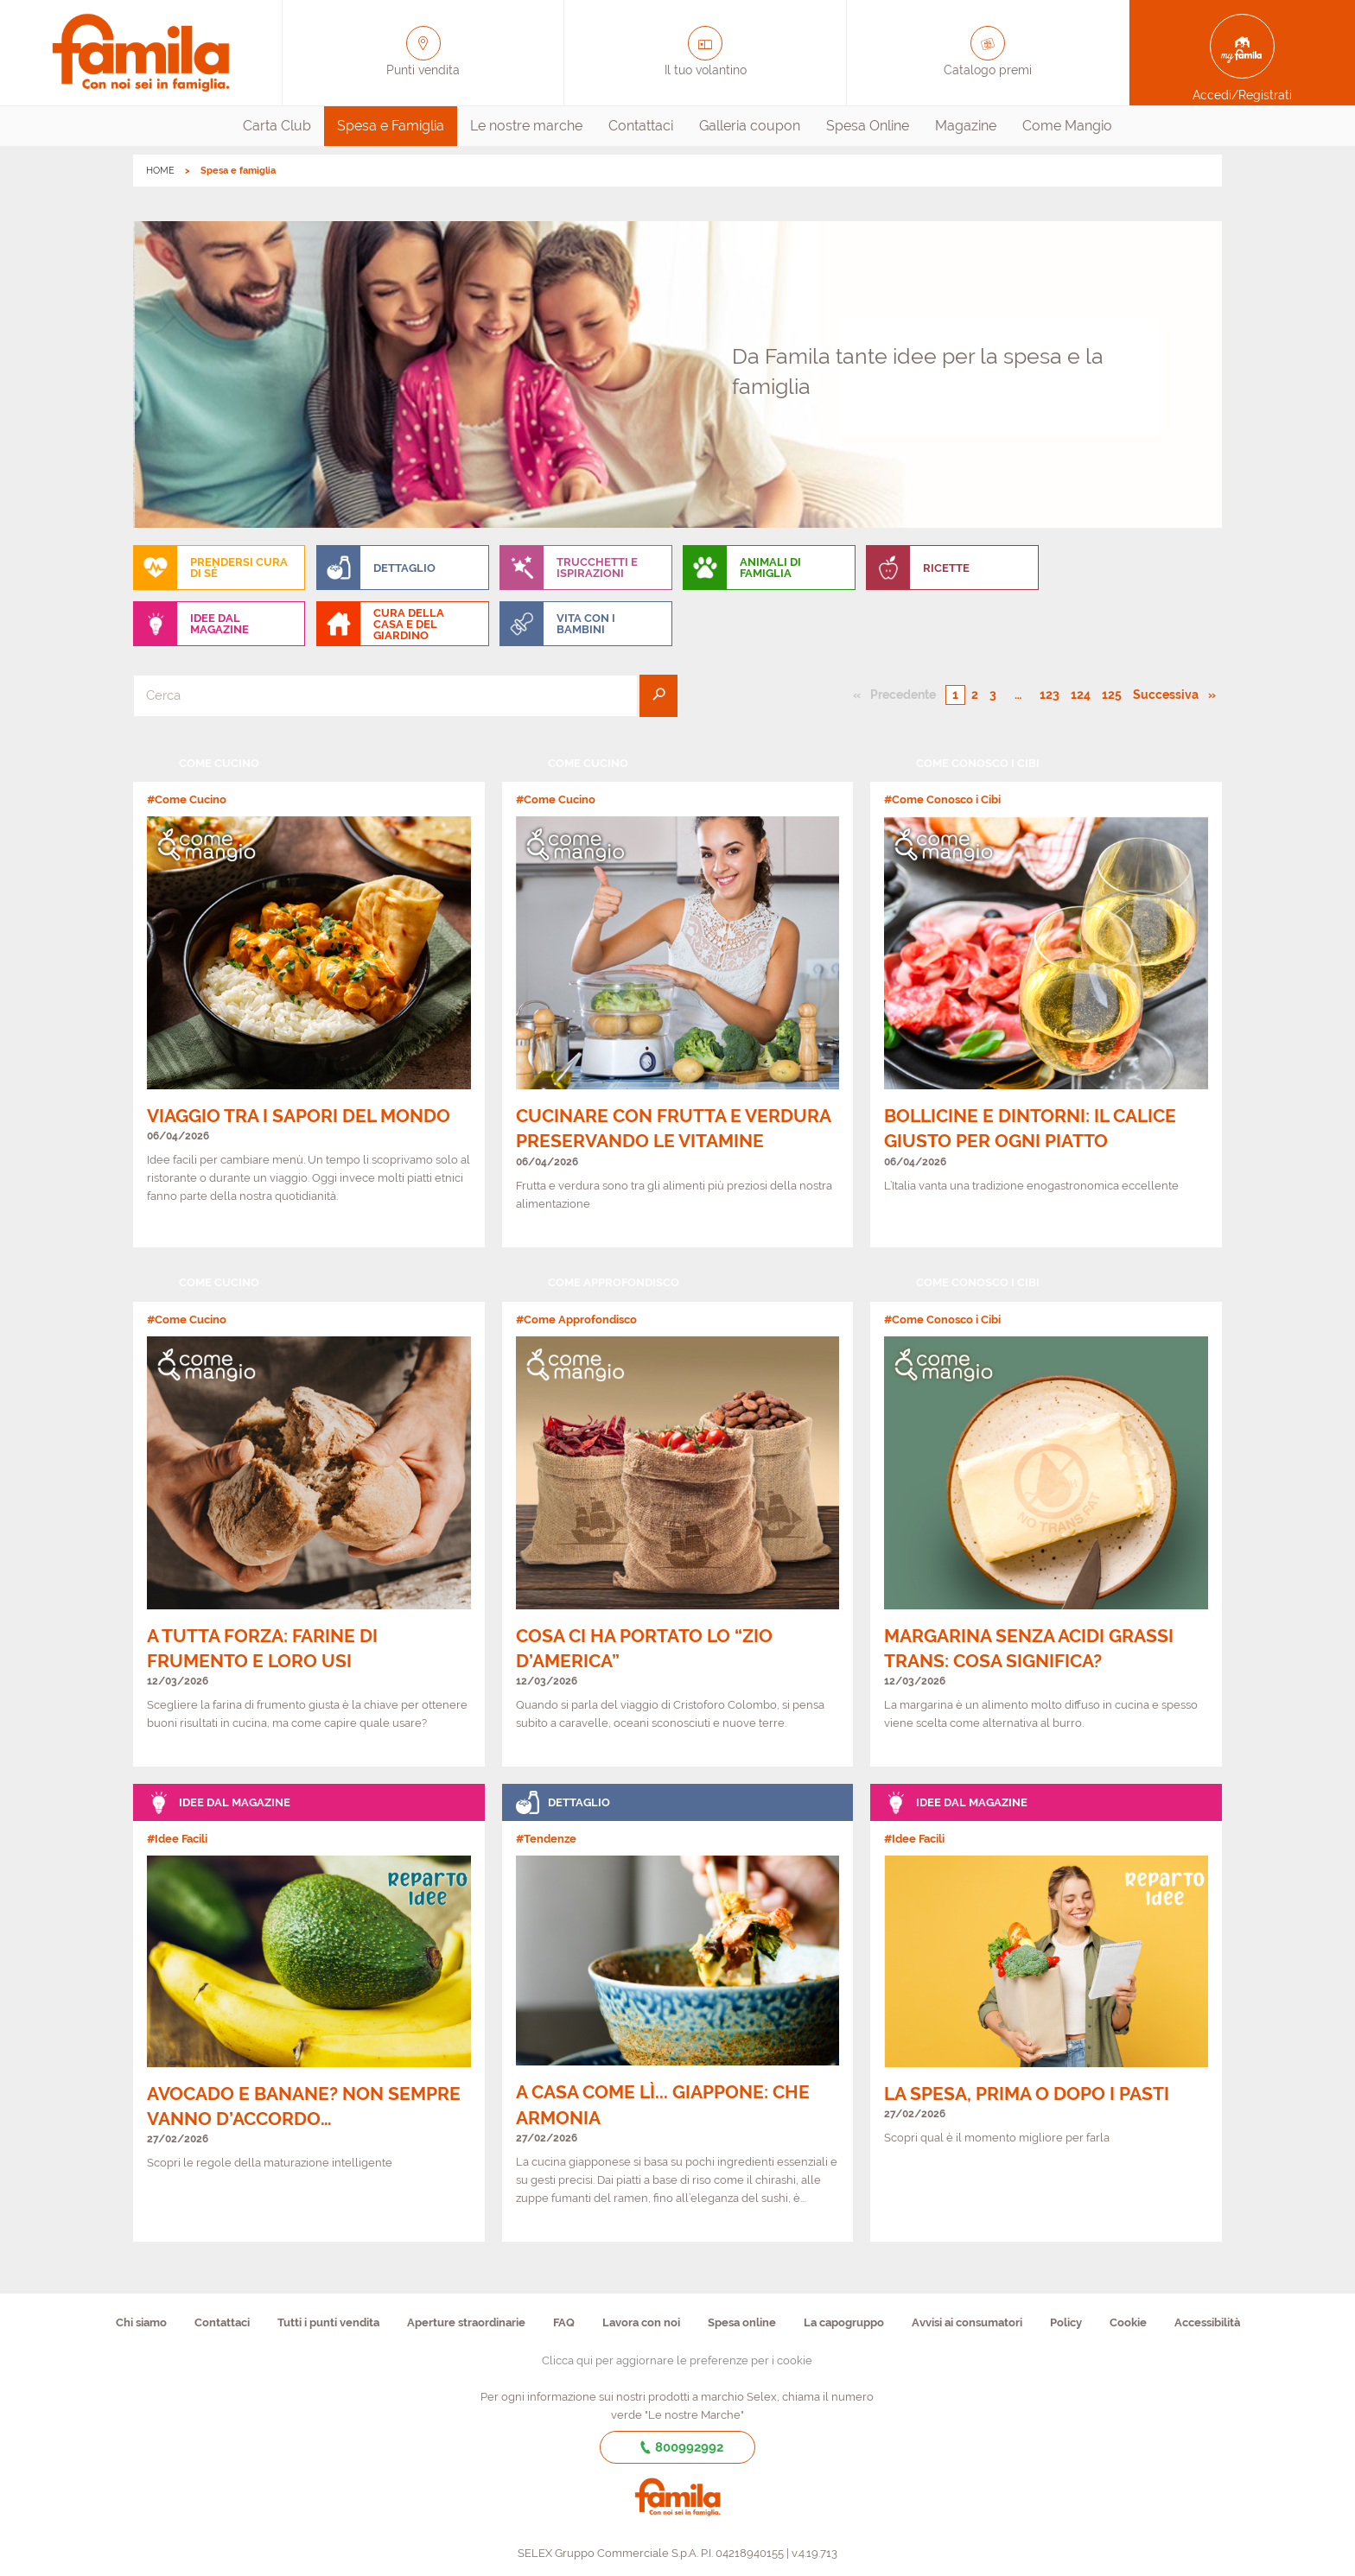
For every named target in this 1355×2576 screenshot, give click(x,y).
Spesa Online (867, 125)
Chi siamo (141, 2322)
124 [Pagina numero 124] (1081, 694)
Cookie (1128, 2322)
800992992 (678, 2447)
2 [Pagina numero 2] (974, 694)
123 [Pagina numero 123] (1049, 694)
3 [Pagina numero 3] (992, 694)
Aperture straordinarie (466, 2322)
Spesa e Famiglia (390, 125)
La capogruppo (844, 2322)
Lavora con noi (641, 2322)
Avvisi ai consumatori (967, 2322)
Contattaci (640, 125)
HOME (160, 170)
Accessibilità (1207, 2322)
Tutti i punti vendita (328, 2322)
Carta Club (277, 125)
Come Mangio (1067, 125)
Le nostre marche (526, 125)
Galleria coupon (749, 125)
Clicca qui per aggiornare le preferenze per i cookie (677, 2360)
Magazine (965, 125)
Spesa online (742, 2322)
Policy (1066, 2322)
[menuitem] (277, 126)
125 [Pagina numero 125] (1112, 694)
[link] (309, 996)
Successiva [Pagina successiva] (1170, 693)
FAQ (564, 2322)
